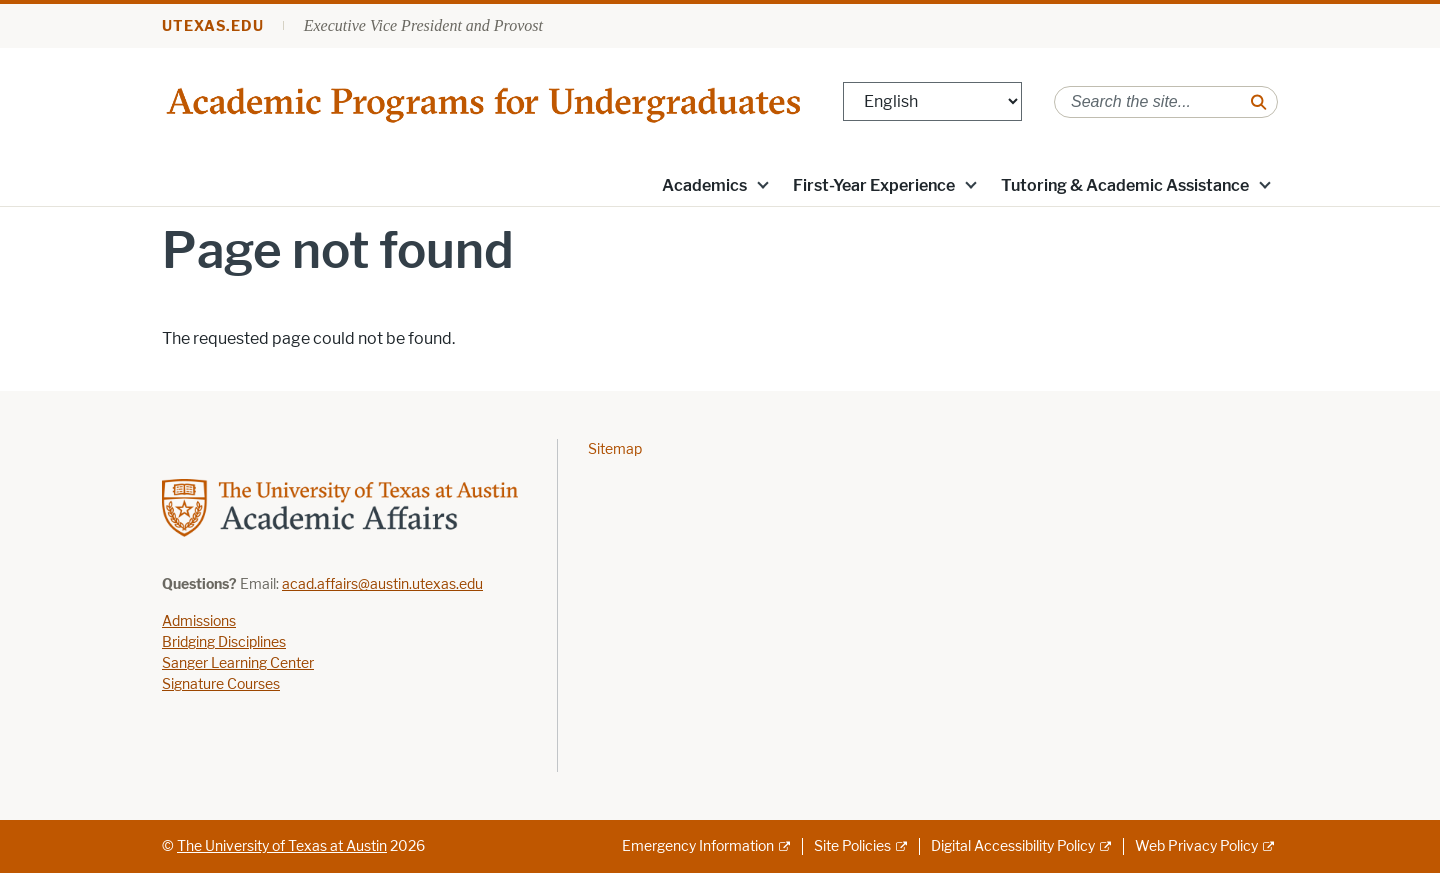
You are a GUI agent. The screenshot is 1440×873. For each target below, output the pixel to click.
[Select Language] (932, 101)
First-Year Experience (874, 185)
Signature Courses (221, 684)
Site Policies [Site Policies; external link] (852, 846)
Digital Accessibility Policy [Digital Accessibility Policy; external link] (1013, 846)
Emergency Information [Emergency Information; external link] (698, 846)
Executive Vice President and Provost (423, 25)
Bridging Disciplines (224, 642)
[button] (763, 184)
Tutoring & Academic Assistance (1125, 185)
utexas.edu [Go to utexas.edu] (213, 26)
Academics (704, 185)
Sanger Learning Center (238, 663)
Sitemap (615, 449)
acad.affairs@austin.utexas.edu (382, 584)
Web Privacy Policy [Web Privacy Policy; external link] (1196, 846)
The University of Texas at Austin (282, 846)
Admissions (199, 621)
